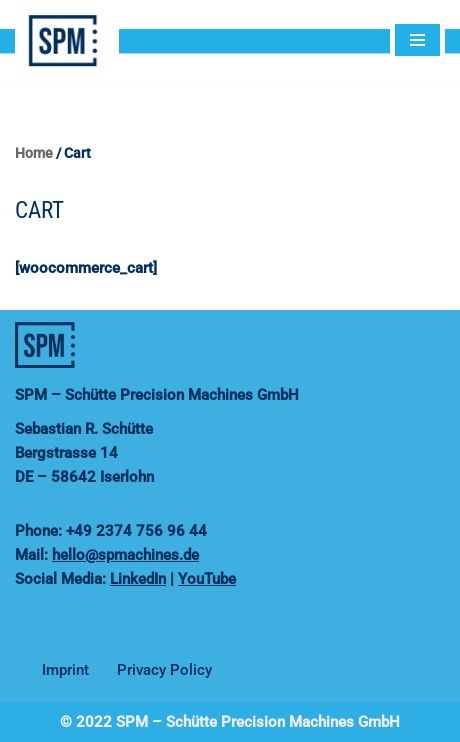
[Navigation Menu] (417, 40)
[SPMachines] (72, 40)
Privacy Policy (164, 670)
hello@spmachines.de (125, 555)
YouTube (207, 579)
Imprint (65, 670)
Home (34, 153)
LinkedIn (138, 579)
